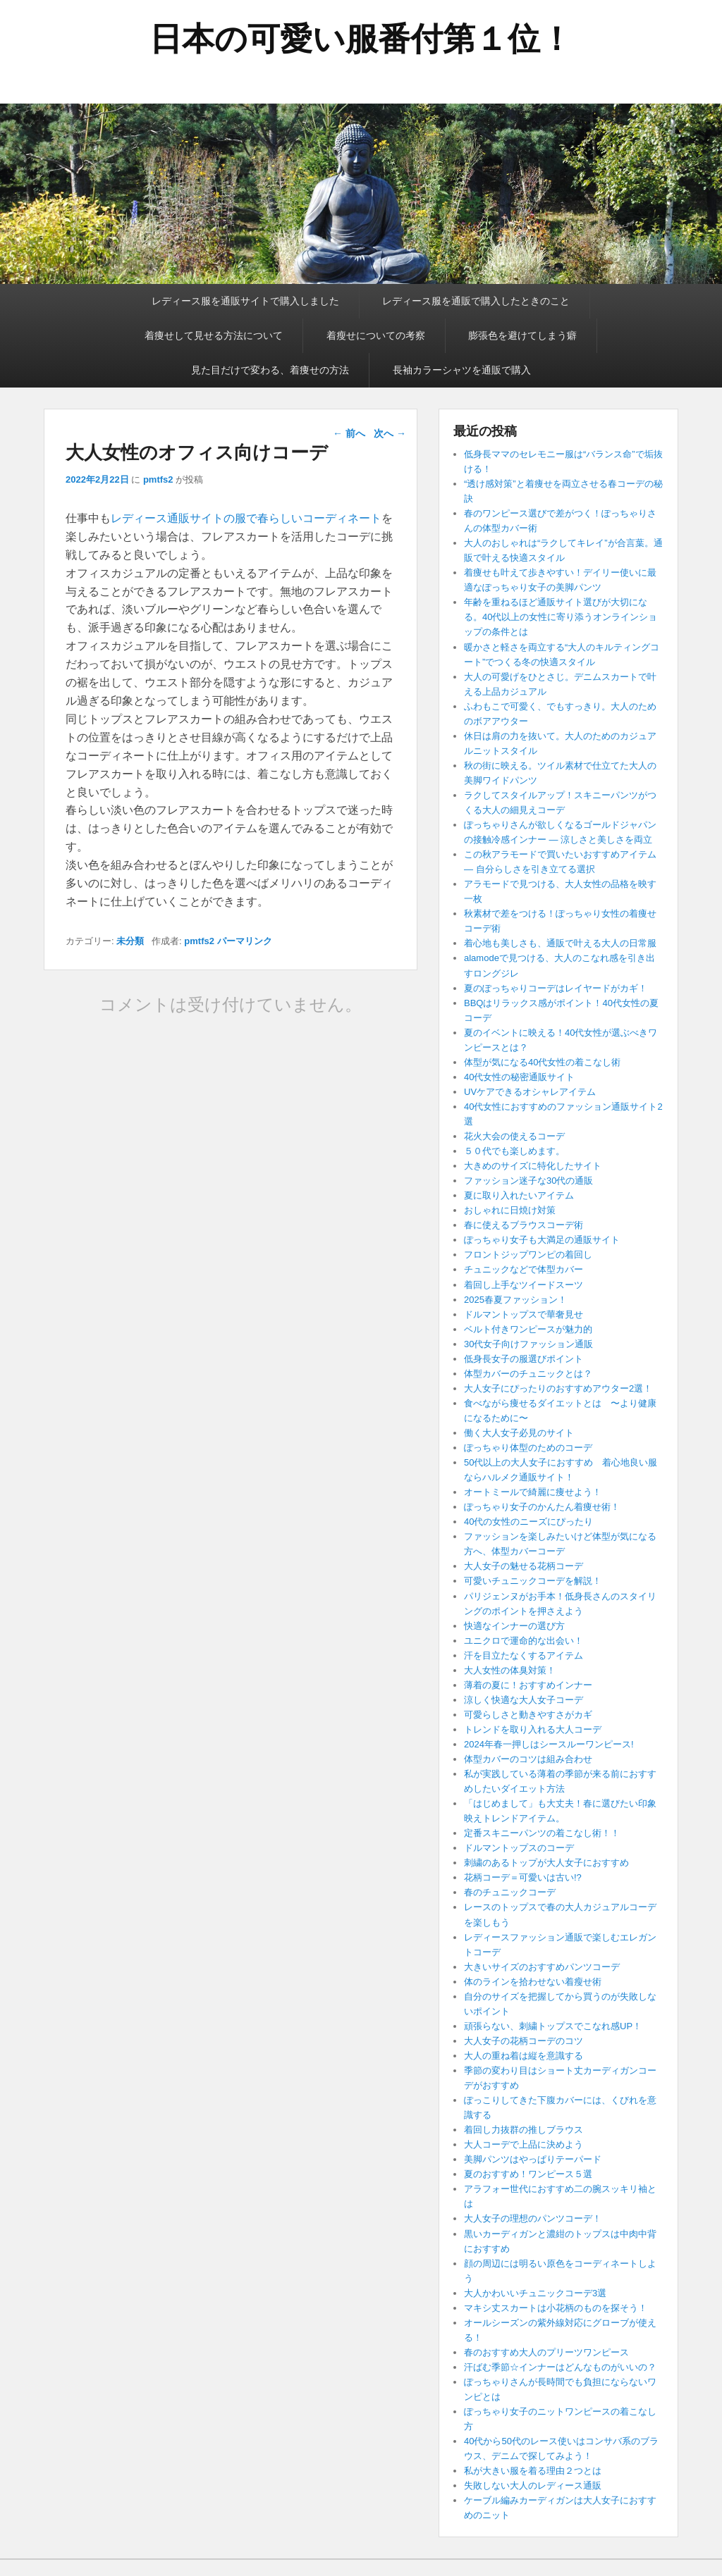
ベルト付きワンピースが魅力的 (528, 1329)
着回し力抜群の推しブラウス (523, 2129)
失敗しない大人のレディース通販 (532, 2485)
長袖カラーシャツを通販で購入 (462, 370)
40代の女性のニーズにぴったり (528, 1521)
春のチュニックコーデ (510, 1892)
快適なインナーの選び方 (514, 1626)
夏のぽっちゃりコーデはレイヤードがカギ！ (555, 988)
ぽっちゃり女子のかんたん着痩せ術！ (542, 1506)
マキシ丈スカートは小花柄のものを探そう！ (555, 2308)
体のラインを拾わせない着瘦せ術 (532, 1981)
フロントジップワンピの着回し (528, 1254)
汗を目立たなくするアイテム (523, 1655)
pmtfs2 (158, 479)
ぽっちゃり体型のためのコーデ (528, 1447)
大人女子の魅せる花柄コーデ (523, 1566)
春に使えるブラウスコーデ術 (523, 1225)
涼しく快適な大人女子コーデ (523, 1700)
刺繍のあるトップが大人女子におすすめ (546, 1862)
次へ (390, 433)
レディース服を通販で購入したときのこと (476, 300)
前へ (349, 433)
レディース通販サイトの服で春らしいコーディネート (246, 518)
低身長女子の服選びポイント (523, 1359)
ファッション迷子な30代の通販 (528, 1180)
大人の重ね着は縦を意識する (523, 2055)
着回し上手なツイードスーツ (523, 1285)
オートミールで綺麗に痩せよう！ (532, 1492)
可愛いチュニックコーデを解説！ (532, 1580)
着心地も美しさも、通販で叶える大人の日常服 (560, 943)
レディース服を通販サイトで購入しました (245, 300)
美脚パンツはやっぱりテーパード (532, 2159)
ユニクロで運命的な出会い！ (523, 1640)
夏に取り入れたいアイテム (519, 1195)
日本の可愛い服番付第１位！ (361, 38)
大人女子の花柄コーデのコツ (523, 2041)
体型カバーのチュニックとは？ (528, 1373)
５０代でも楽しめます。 (514, 1151)
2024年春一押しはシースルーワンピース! (549, 1744)
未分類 (130, 941)
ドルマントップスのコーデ (519, 1848)
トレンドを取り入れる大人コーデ (532, 1729)
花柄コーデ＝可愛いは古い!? (523, 1877)
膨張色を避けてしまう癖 (522, 335)
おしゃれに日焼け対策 (510, 1210)
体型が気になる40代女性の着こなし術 (542, 1062)
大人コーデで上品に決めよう (523, 2144)
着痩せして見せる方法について (214, 335)
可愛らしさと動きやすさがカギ (528, 1714)
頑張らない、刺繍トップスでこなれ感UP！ (553, 2026)
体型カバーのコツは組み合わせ (528, 1759)
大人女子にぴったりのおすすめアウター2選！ (558, 1388)
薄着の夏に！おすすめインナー (528, 1685)
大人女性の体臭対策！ (510, 1670)
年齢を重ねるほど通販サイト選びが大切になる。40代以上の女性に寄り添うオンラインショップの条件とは (560, 617)
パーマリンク (244, 941)
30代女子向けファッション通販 (528, 1344)
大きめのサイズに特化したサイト (532, 1165)
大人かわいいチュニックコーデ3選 (535, 2293)
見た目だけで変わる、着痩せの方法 (270, 370)
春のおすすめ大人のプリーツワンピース (546, 2352)
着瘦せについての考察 (375, 335)
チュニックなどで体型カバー (523, 1269)
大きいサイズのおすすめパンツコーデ (542, 1967)
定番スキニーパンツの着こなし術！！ (542, 1833)
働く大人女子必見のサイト (519, 1433)
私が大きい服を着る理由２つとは (532, 2470)
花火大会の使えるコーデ (514, 1136)
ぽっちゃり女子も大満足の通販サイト (542, 1239)
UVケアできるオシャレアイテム (530, 1091)
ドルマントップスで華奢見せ (523, 1314)
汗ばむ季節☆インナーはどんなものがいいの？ (560, 2367)
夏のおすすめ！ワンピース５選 (532, 2174)
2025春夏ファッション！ (515, 1299)
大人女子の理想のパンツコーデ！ (532, 2218)
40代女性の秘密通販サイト (519, 1077)
